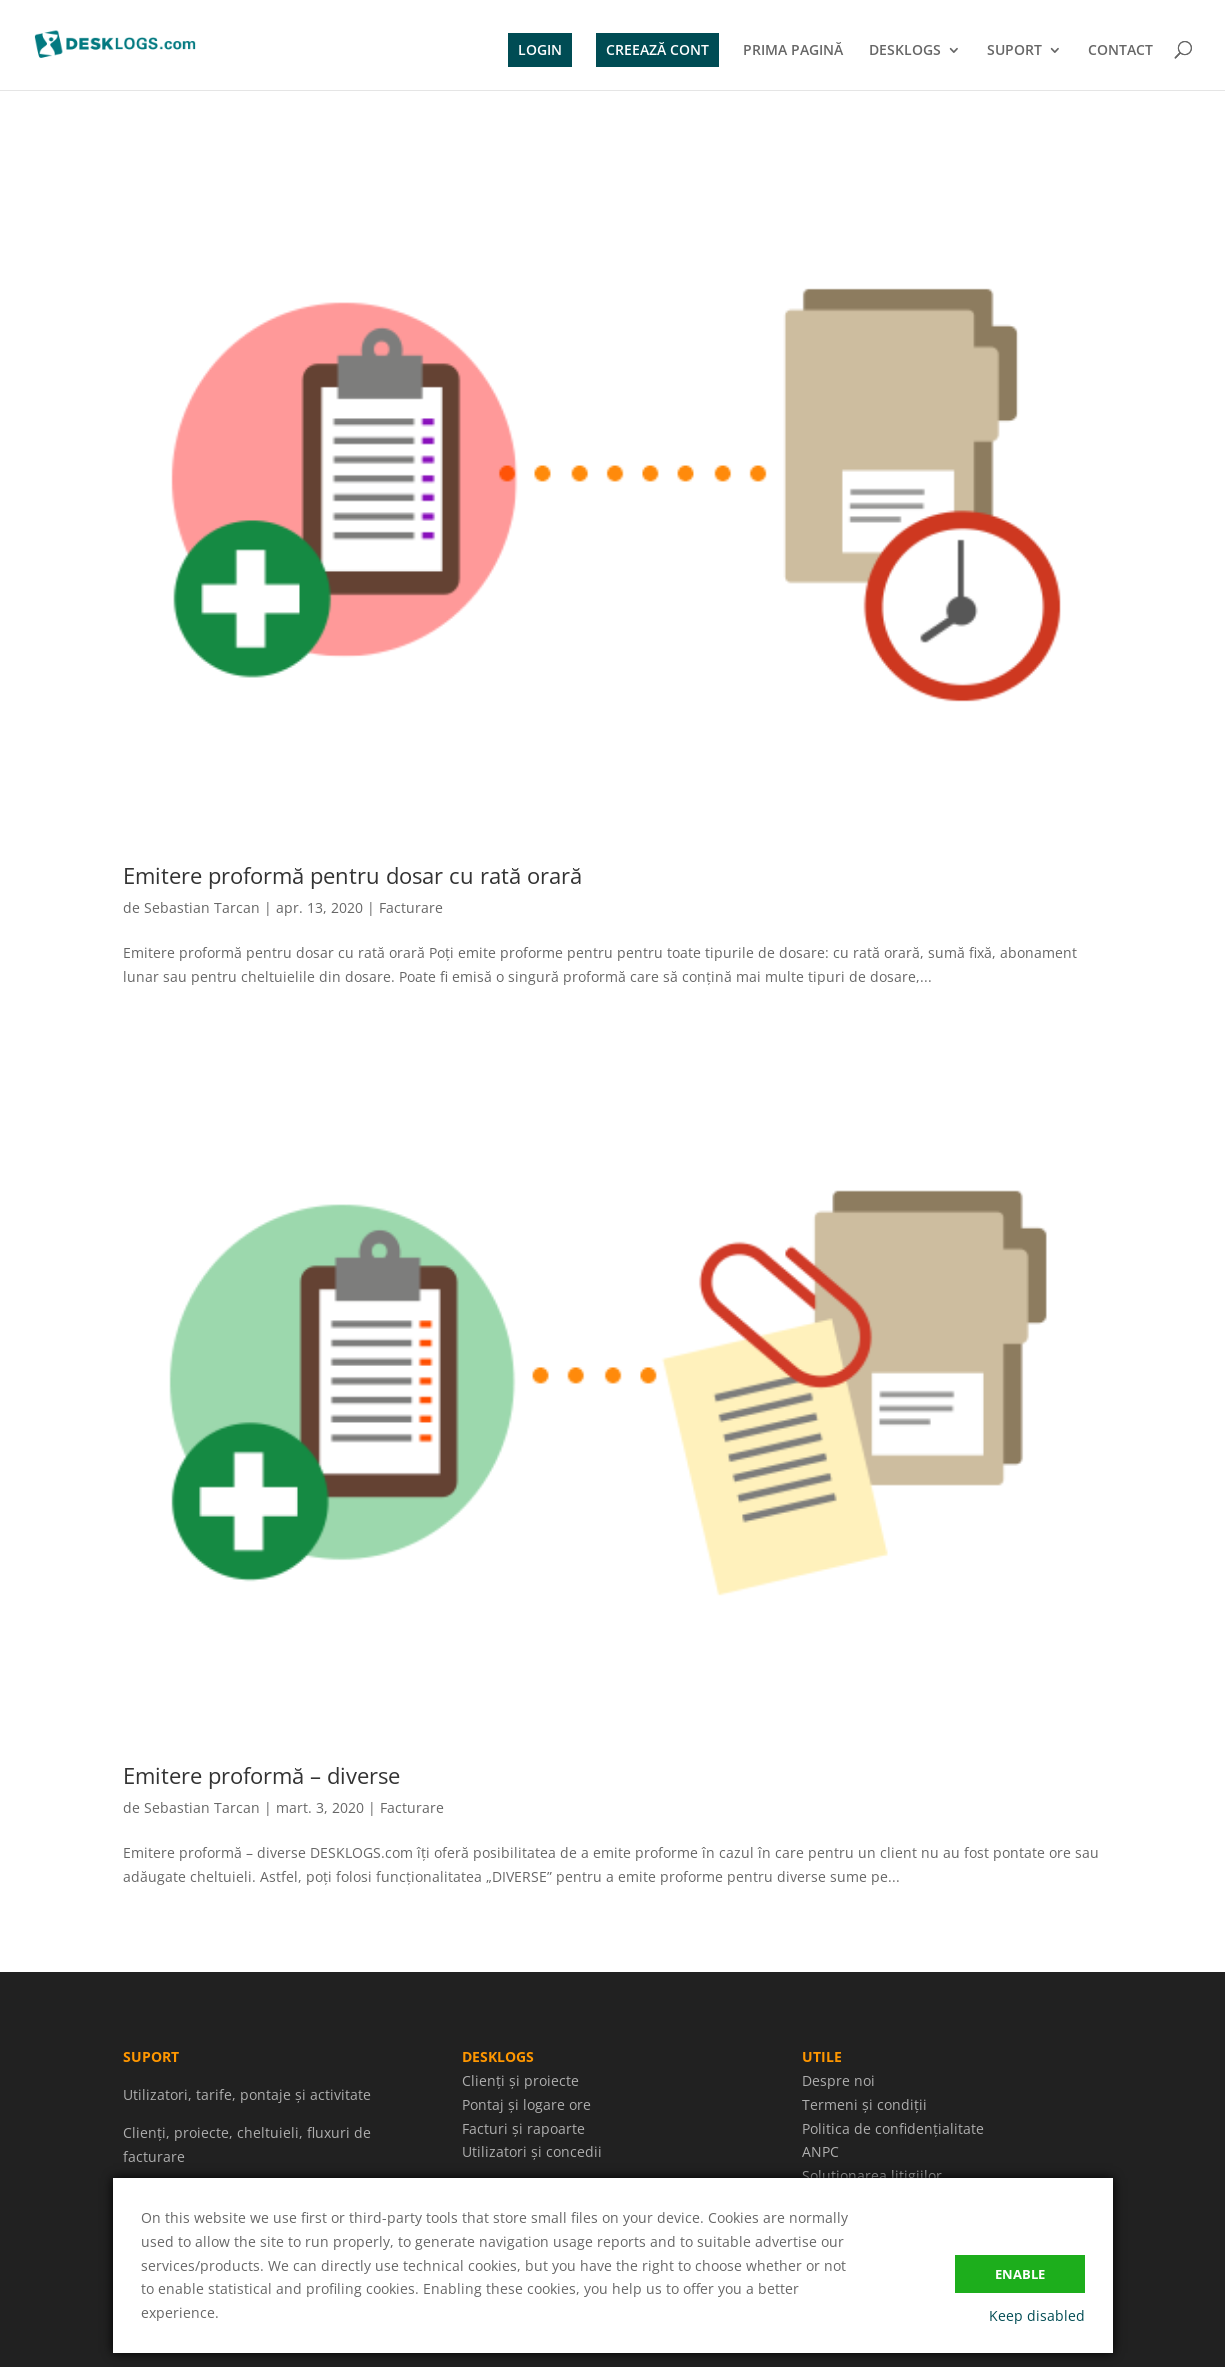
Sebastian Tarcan (202, 907)
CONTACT (1120, 51)
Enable (1020, 2274)
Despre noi (838, 2080)
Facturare (411, 907)
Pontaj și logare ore (526, 2104)
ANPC (820, 2151)
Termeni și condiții (864, 2104)
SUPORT (1014, 51)
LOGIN (540, 49)
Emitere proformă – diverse (261, 1775)
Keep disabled (1037, 2315)
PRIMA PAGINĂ (793, 51)
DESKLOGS (905, 51)
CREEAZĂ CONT (657, 49)
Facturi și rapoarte (523, 2128)
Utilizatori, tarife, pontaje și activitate (247, 2094)
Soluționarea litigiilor (872, 2175)
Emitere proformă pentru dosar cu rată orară (352, 875)
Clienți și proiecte (520, 2080)
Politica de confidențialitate (893, 2128)
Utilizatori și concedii (532, 2151)
